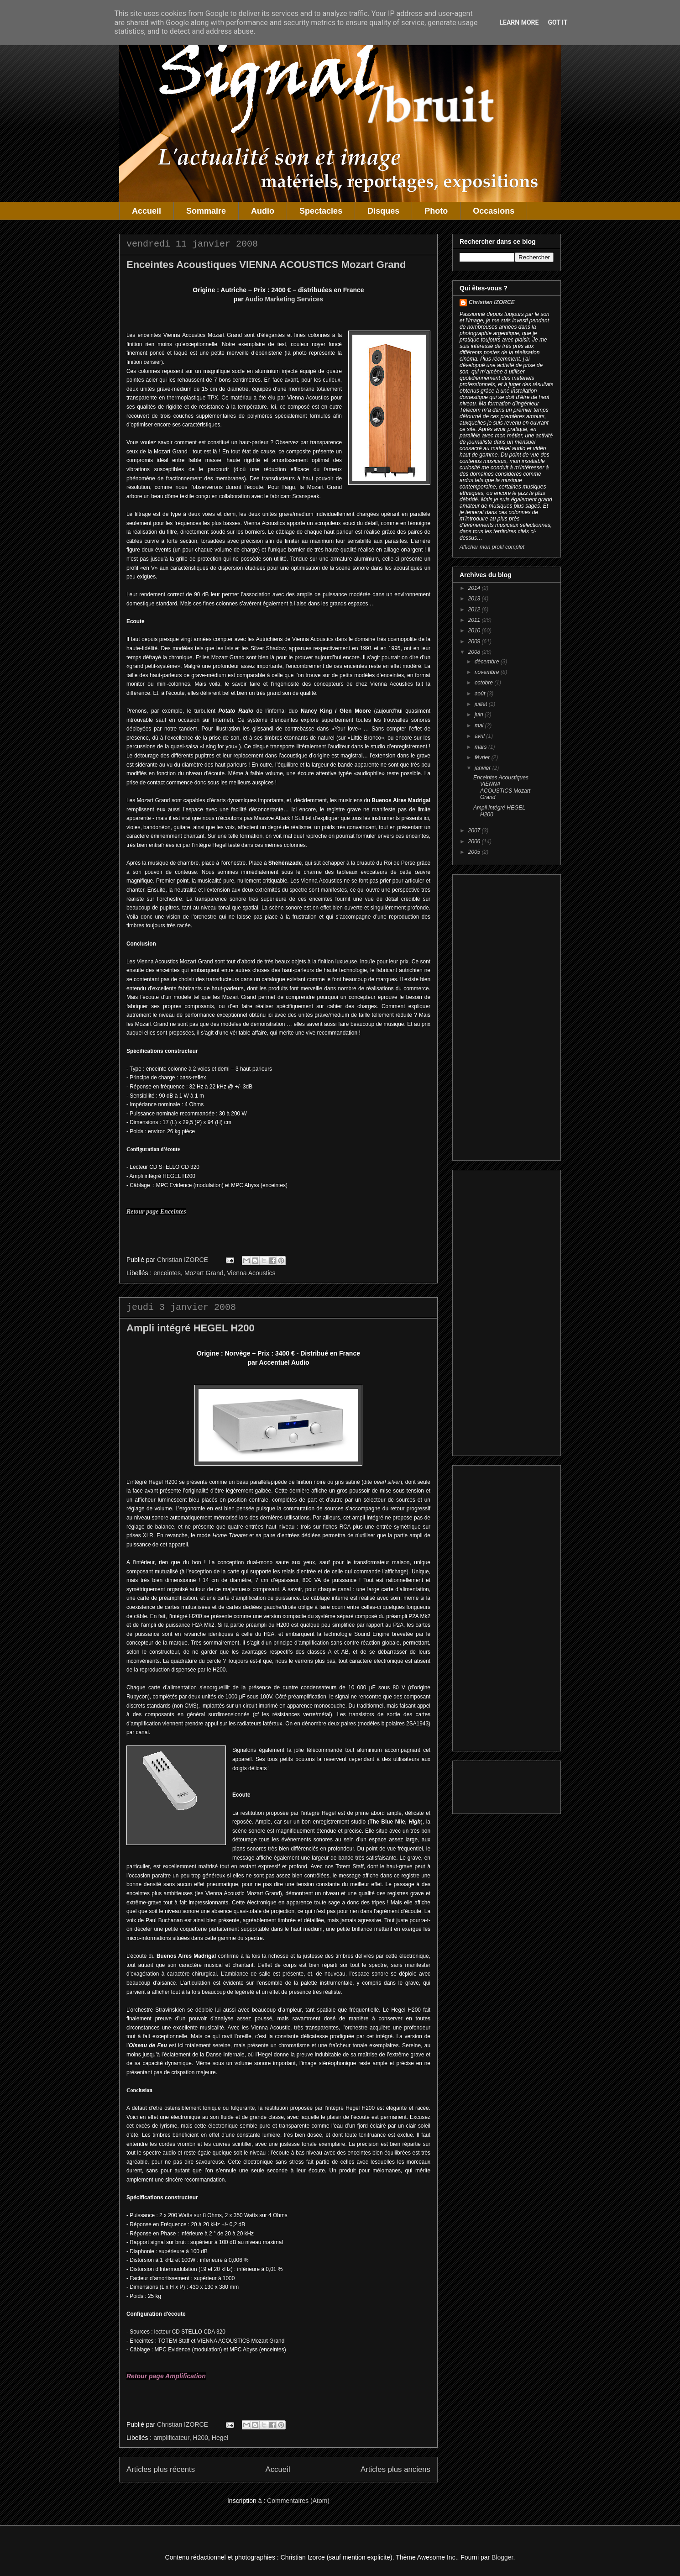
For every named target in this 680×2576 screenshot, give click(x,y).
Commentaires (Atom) (298, 2500)
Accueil (146, 211)
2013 (475, 598)
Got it (557, 22)
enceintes (167, 1273)
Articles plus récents (160, 2469)
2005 (475, 852)
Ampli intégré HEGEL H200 (190, 1328)
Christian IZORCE (492, 302)
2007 (475, 830)
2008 (475, 652)
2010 (475, 630)
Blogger (502, 2557)
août (481, 693)
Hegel (220, 2437)
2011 (475, 620)
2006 (475, 841)
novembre (488, 672)
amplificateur (171, 2437)
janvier (483, 768)
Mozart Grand (204, 1273)
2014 (475, 588)
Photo (436, 211)
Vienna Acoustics (251, 1273)
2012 (475, 609)
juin (480, 714)
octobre (484, 682)
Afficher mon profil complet (492, 547)
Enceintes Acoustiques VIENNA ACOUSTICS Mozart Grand (266, 264)
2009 (475, 641)
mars (481, 747)
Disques (383, 211)
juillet (482, 704)
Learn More (519, 22)
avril (480, 736)
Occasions (493, 211)
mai (480, 725)
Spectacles (320, 211)
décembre (488, 661)
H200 (200, 2437)
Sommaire (206, 211)
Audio (262, 211)
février (483, 757)
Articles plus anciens (395, 2469)
